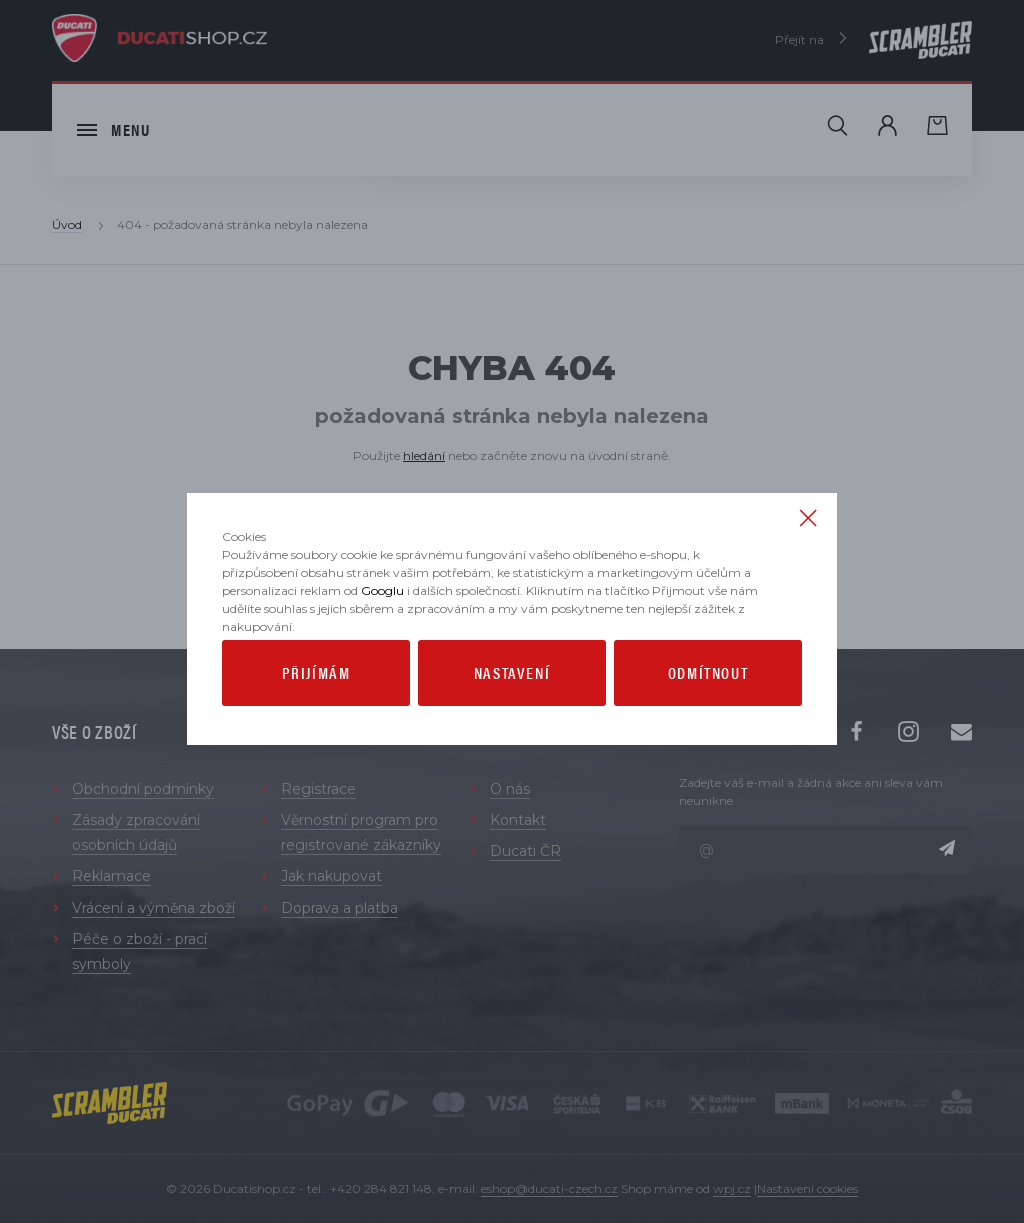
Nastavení (512, 715)
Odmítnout (708, 715)
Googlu (382, 633)
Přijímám (316, 715)
